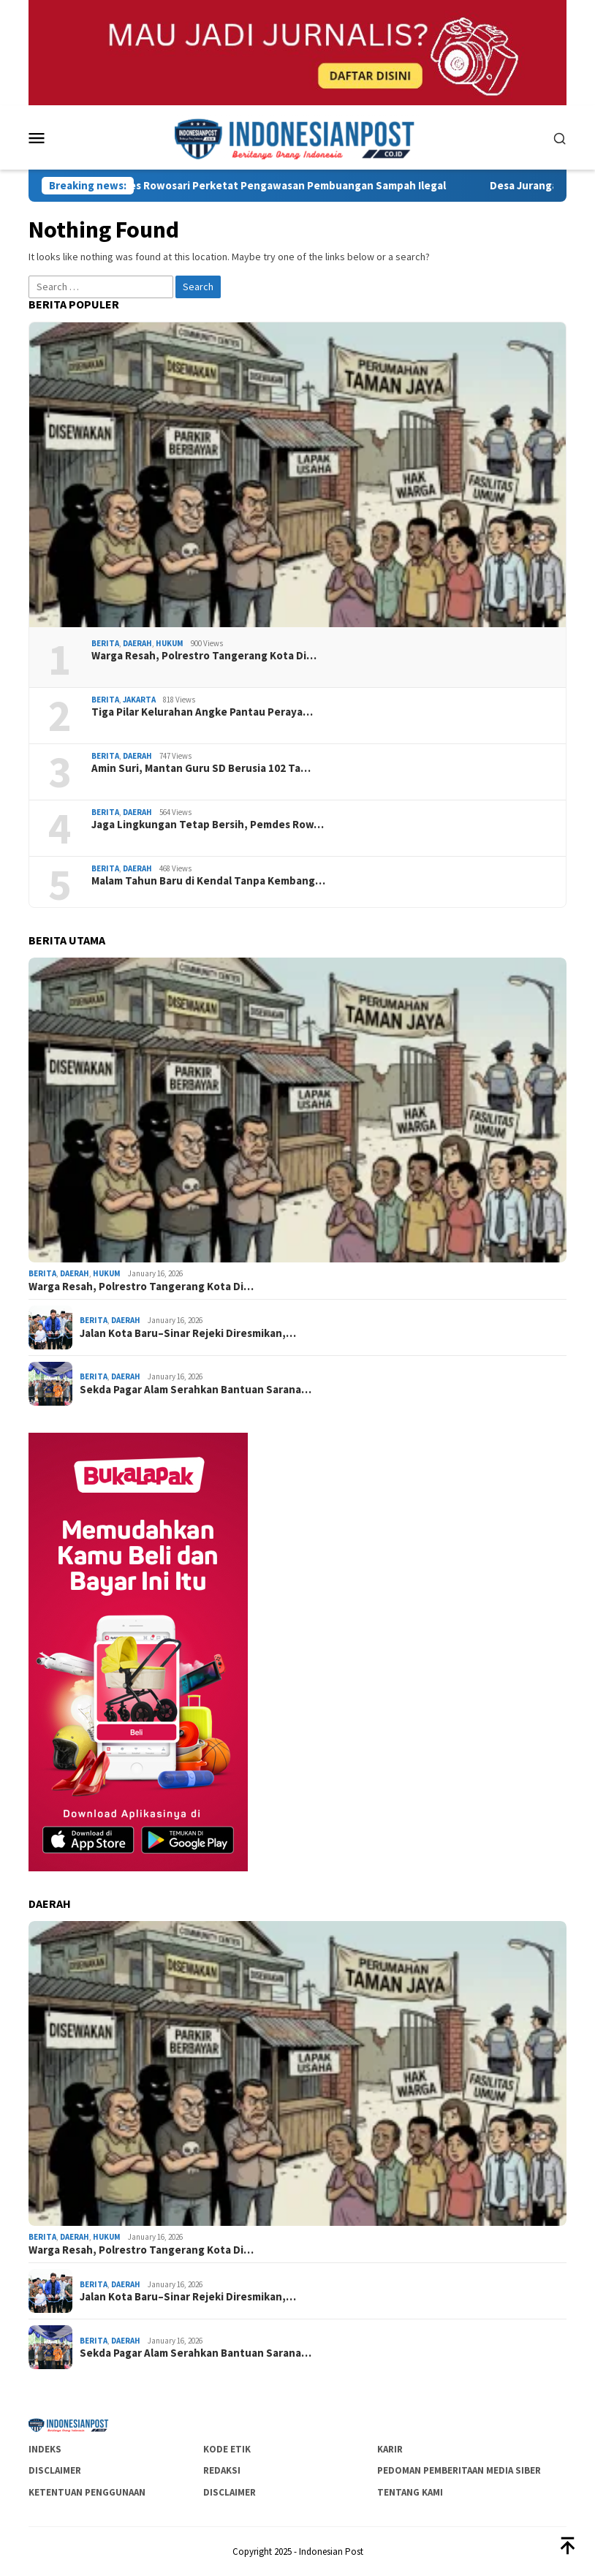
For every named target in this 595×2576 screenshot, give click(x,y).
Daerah (137, 643)
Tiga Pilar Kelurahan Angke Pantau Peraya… (202, 712)
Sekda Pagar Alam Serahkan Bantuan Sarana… (195, 1389)
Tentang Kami (410, 2492)
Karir (390, 2449)
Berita (105, 643)
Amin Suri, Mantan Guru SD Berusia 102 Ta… (201, 768)
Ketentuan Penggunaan (87, 2492)
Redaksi (221, 2470)
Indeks (45, 2449)
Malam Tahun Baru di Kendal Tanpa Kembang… (208, 880)
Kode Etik (227, 2449)
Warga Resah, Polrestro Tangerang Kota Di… (204, 655)
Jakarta (139, 699)
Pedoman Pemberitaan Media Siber (459, 2470)
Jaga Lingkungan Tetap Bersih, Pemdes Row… (207, 824)
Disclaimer (55, 2470)
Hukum (169, 643)
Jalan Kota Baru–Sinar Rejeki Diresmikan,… (188, 1333)
